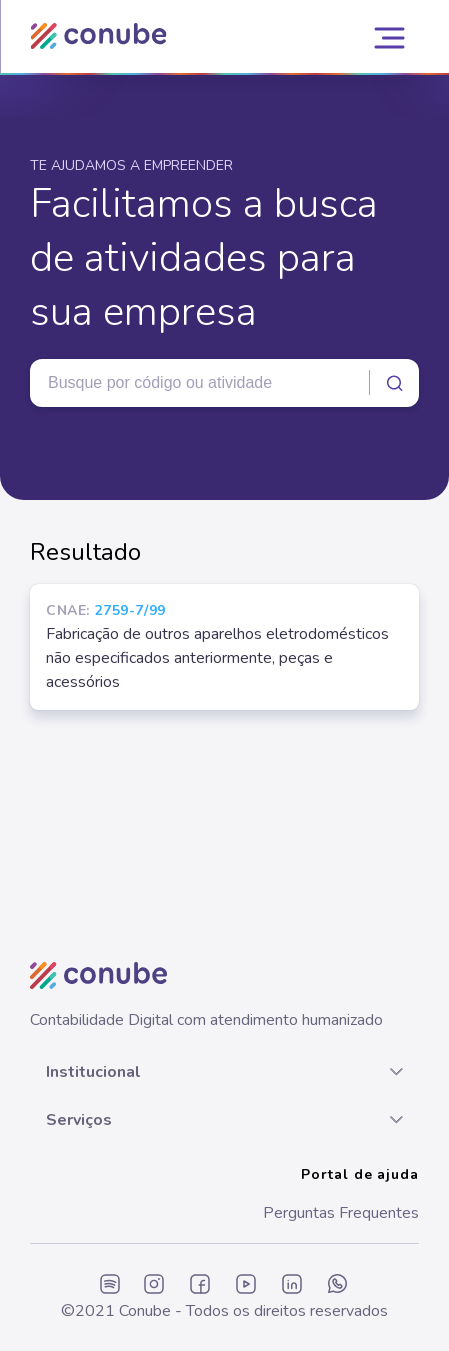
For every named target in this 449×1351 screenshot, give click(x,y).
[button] (224, 1072)
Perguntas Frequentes (341, 1213)
